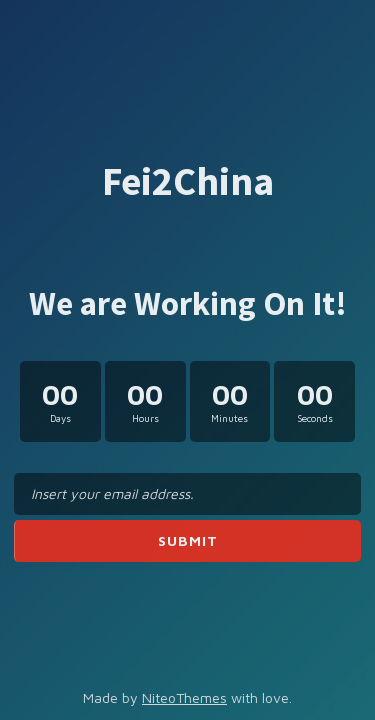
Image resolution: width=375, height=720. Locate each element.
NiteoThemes (184, 697)
